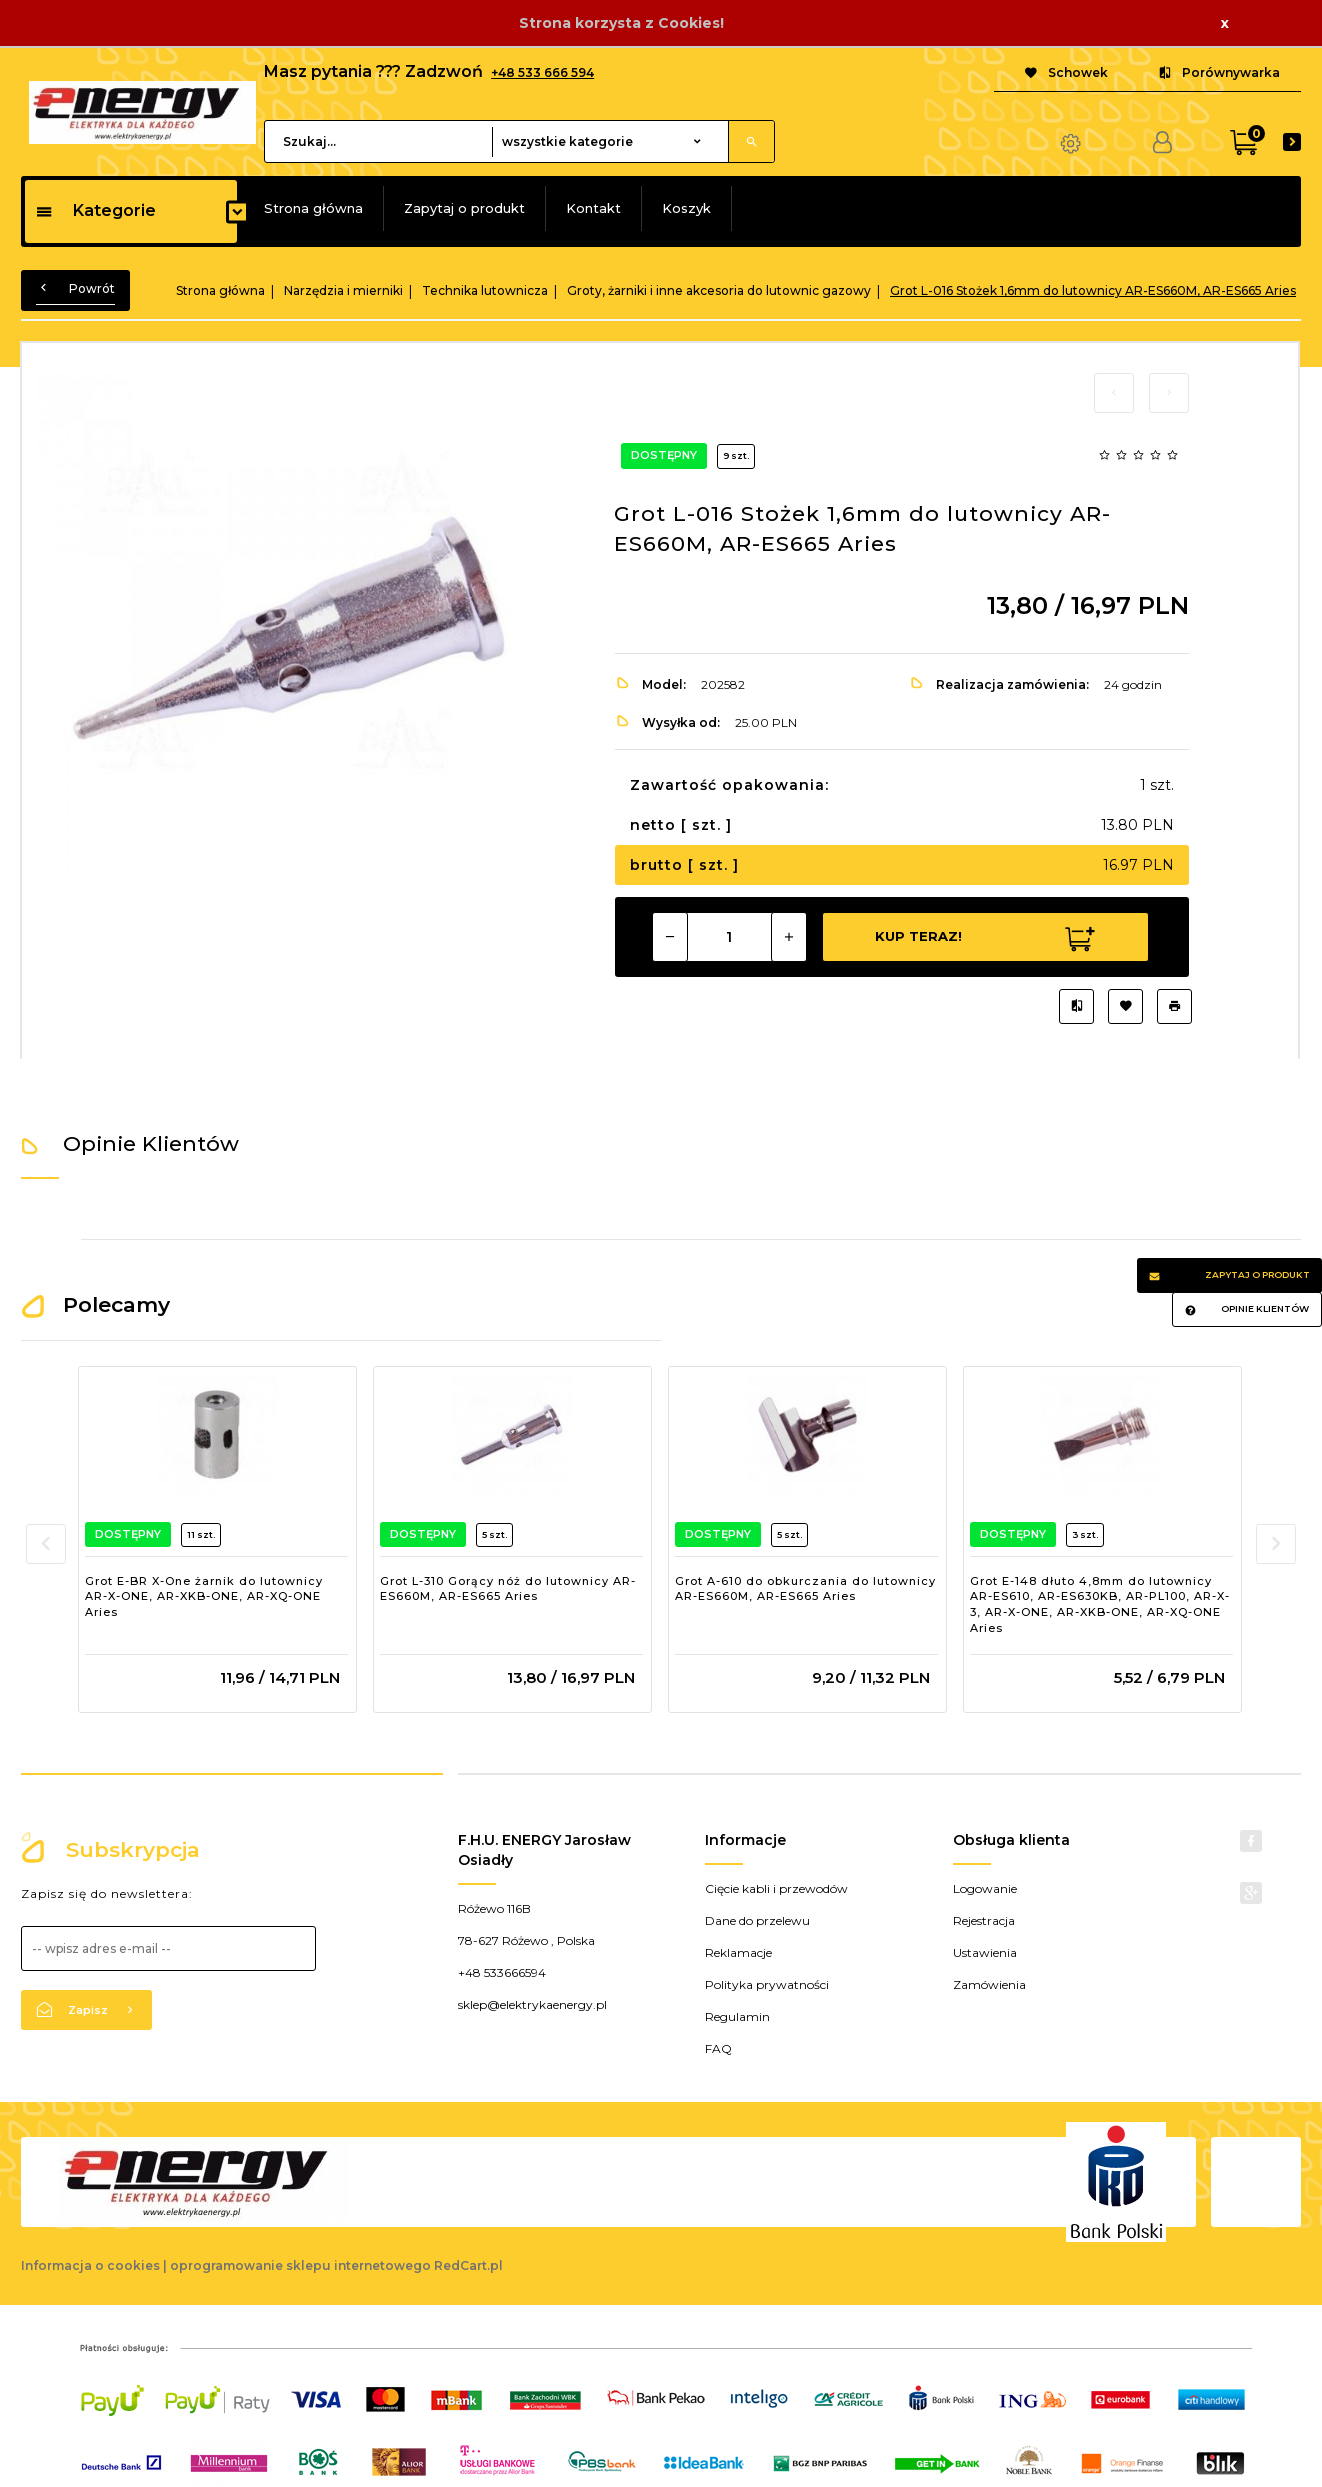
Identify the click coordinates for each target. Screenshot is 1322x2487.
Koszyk (686, 208)
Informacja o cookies (90, 2265)
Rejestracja (984, 1920)
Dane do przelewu (757, 1920)
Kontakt (593, 208)
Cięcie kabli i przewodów (776, 1888)
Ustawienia (985, 1952)
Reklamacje (738, 1952)
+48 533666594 (502, 1972)
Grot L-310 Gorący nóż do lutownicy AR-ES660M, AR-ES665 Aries (508, 1589)
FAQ (718, 2048)
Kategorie (95, 210)
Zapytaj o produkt (464, 208)
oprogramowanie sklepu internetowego (300, 2265)
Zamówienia (989, 1984)
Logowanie (985, 1888)
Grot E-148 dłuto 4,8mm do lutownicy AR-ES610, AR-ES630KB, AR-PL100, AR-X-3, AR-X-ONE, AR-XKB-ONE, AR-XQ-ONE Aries (1100, 1604)
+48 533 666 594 (542, 72)
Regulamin (737, 2016)
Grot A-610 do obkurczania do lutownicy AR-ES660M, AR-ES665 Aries (805, 1589)
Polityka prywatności (767, 1984)
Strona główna (313, 208)
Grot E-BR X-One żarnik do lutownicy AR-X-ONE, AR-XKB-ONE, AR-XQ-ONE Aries (204, 1596)
